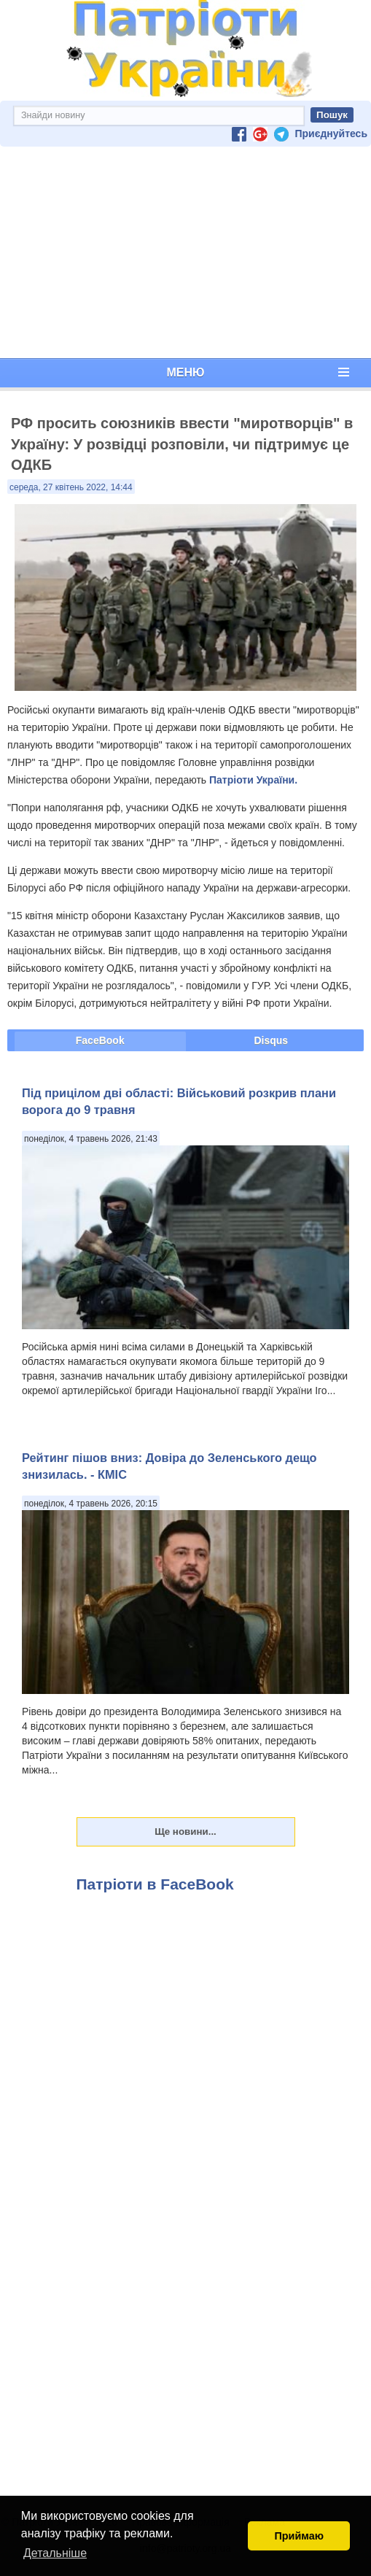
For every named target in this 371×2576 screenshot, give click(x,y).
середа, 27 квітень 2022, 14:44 (71, 487)
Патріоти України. (253, 780)
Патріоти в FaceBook (155, 1884)
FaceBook (100, 1040)
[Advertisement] (185, 252)
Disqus (271, 1040)
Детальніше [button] (55, 2553)
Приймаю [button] (299, 2536)
